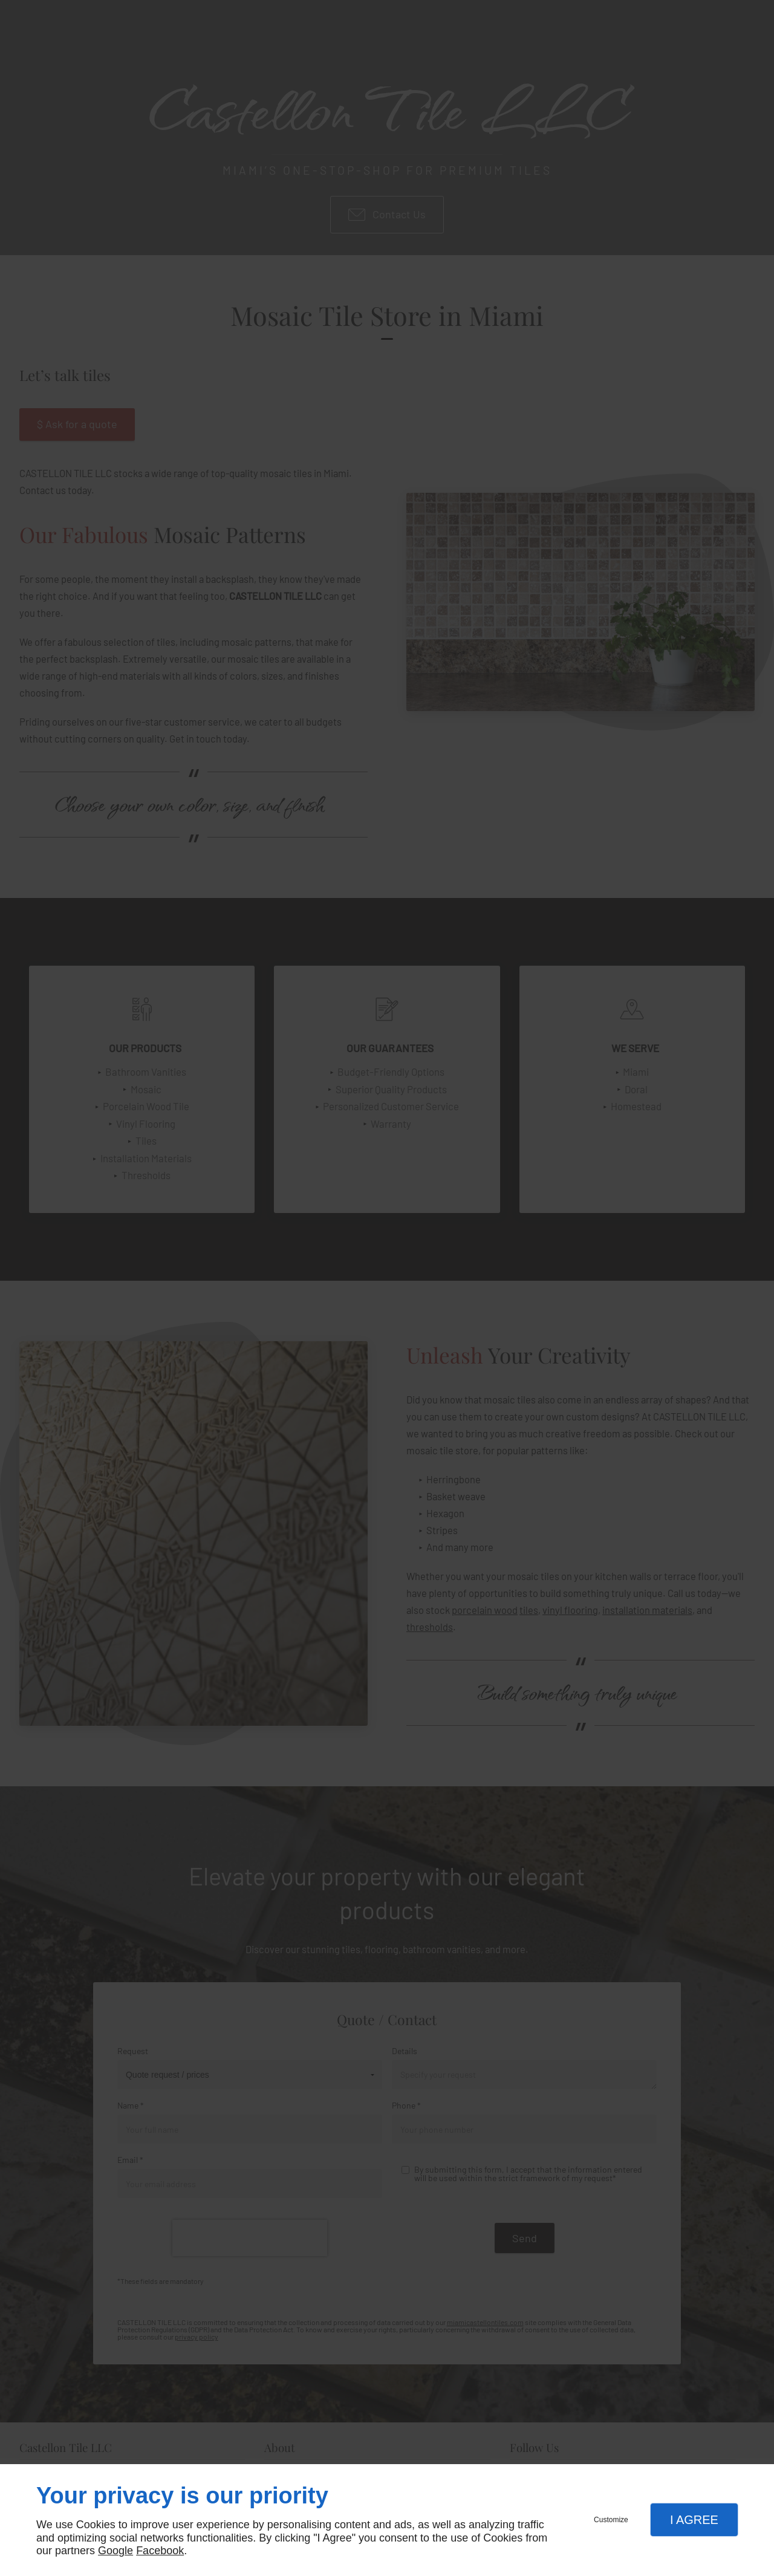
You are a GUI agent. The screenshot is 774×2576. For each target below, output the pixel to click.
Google (115, 2551)
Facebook (160, 2551)
